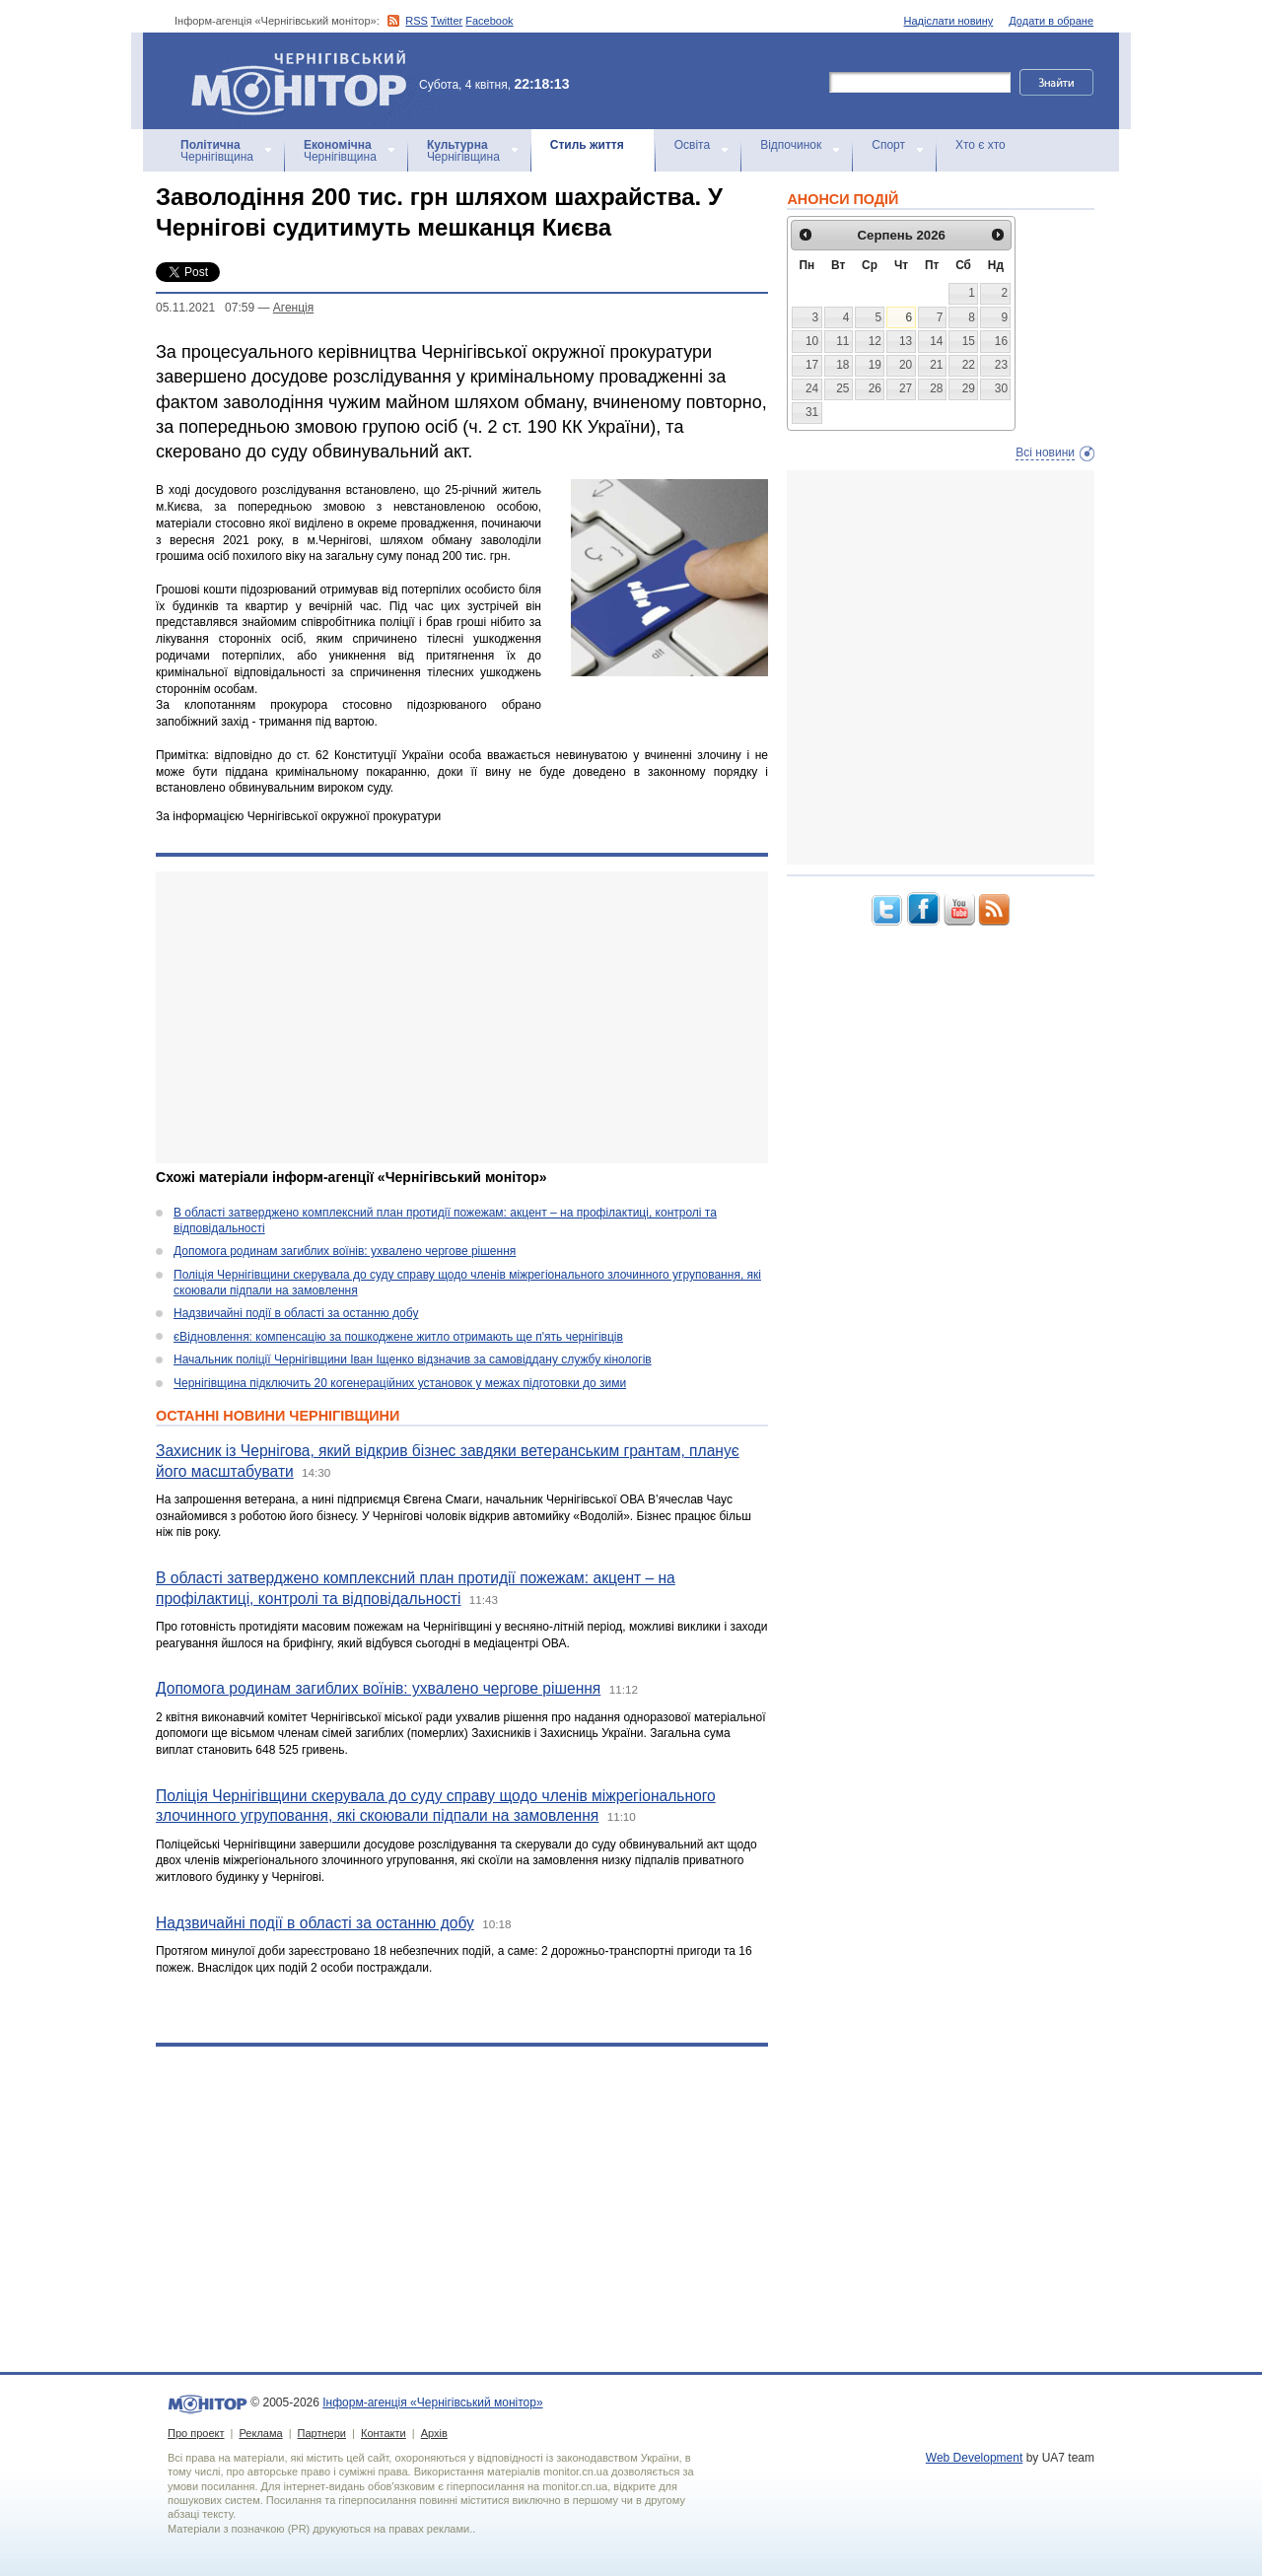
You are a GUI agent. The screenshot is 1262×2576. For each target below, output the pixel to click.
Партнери (322, 2433)
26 (875, 388)
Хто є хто (980, 145)
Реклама (260, 2433)
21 (936, 365)
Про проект (196, 2433)
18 (842, 365)
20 (905, 365)
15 (968, 341)
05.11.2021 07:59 (205, 307)
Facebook (489, 21)
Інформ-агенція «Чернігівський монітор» (306, 80)
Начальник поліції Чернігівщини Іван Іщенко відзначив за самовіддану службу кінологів (413, 1359)
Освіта (692, 145)
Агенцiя (293, 307)
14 (936, 341)
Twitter (446, 21)
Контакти (383, 2433)
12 (875, 341)
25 (842, 388)
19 (875, 365)
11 (842, 341)
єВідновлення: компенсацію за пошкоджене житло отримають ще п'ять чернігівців (398, 1337)
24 (812, 388)
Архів (434, 2433)
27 (905, 388)
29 (968, 388)
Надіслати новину (949, 21)
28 (936, 388)
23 (1001, 365)
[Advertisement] (462, 1017)
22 (968, 365)
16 (1001, 341)
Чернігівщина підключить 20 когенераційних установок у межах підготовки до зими (400, 1383)
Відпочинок (790, 145)
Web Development (974, 2458)
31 (812, 412)
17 (812, 365)
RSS (416, 21)
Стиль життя (587, 145)
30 (1001, 388)
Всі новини (1045, 452)
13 (905, 341)
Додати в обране (1051, 21)
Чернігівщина (216, 151)
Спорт (888, 145)
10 (812, 341)
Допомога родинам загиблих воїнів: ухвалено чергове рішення (345, 1251)
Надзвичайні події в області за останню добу (296, 1313)
